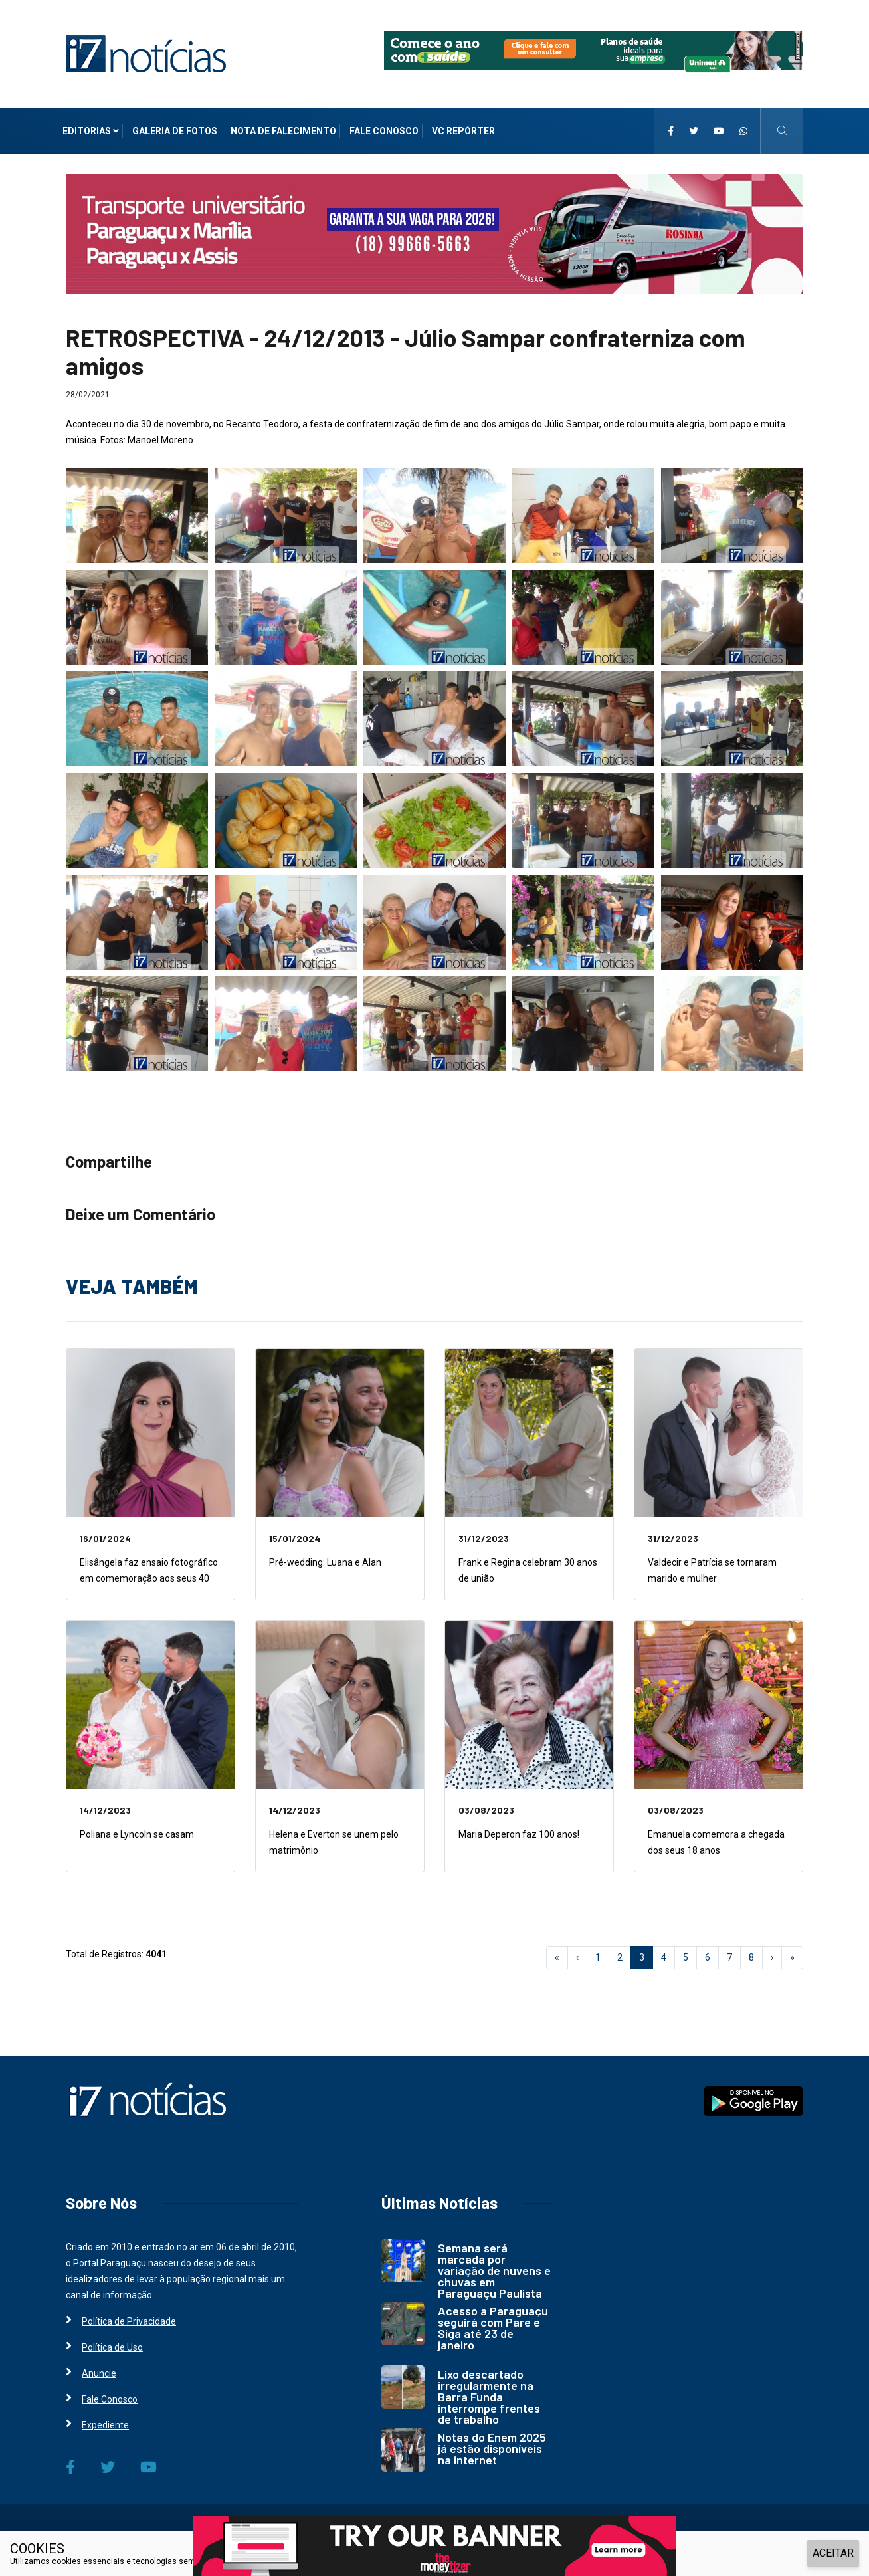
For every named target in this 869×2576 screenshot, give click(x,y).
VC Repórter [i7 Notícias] (463, 131)
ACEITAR (833, 2553)
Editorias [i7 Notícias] (90, 131)
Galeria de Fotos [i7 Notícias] (174, 131)
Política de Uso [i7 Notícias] (112, 2347)
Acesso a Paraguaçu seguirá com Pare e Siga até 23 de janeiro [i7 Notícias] (493, 2328)
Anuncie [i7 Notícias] (99, 2373)
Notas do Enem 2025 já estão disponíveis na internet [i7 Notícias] (492, 2448)
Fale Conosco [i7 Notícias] (384, 131)
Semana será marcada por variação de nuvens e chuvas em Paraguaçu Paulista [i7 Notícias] (494, 2270)
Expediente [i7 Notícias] (105, 2425)
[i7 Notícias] (146, 53)
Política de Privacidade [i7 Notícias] (129, 2321)
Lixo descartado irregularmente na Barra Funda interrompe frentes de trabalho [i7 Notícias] (489, 2396)
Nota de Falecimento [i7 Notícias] (283, 131)
